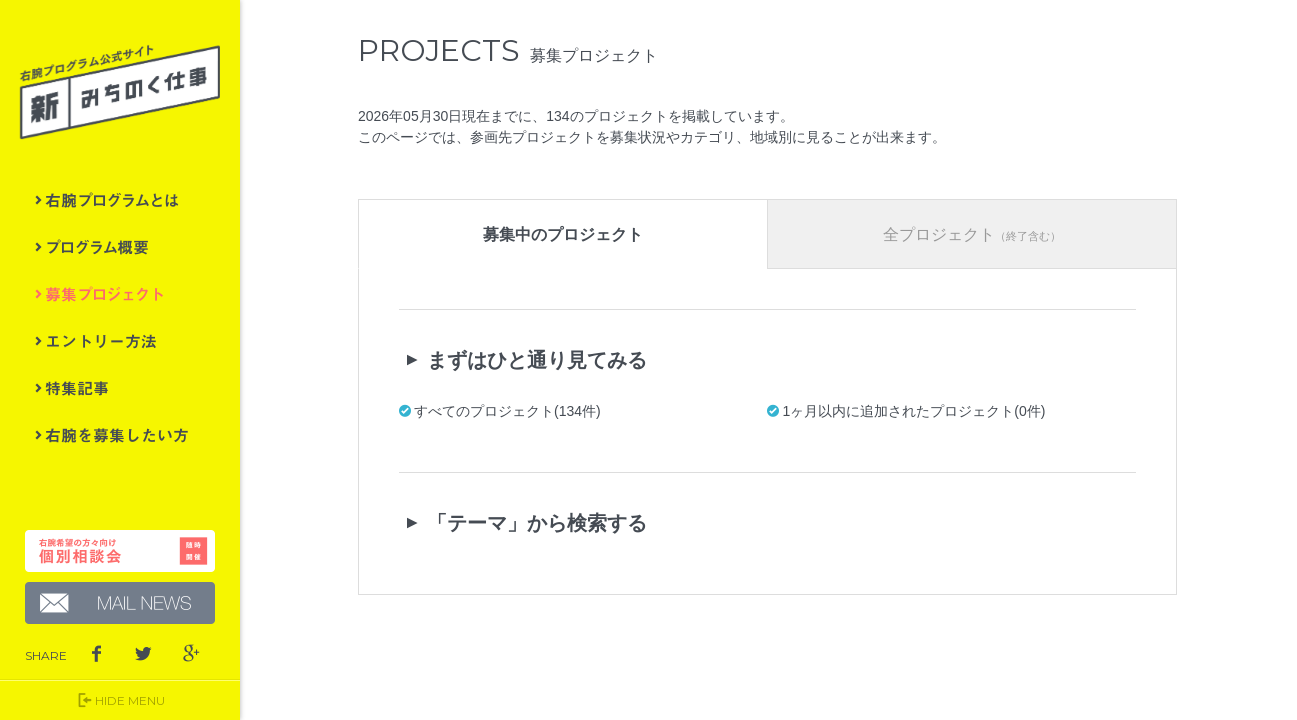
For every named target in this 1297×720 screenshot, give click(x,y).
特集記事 (120, 388)
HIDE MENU (120, 700)
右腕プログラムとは (120, 200)
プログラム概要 (120, 247)
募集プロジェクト (120, 294)
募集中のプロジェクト (565, 234)
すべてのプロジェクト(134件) (509, 411)
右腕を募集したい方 (120, 435)
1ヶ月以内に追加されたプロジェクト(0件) (915, 411)
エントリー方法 (120, 341)
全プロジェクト (973, 234)
